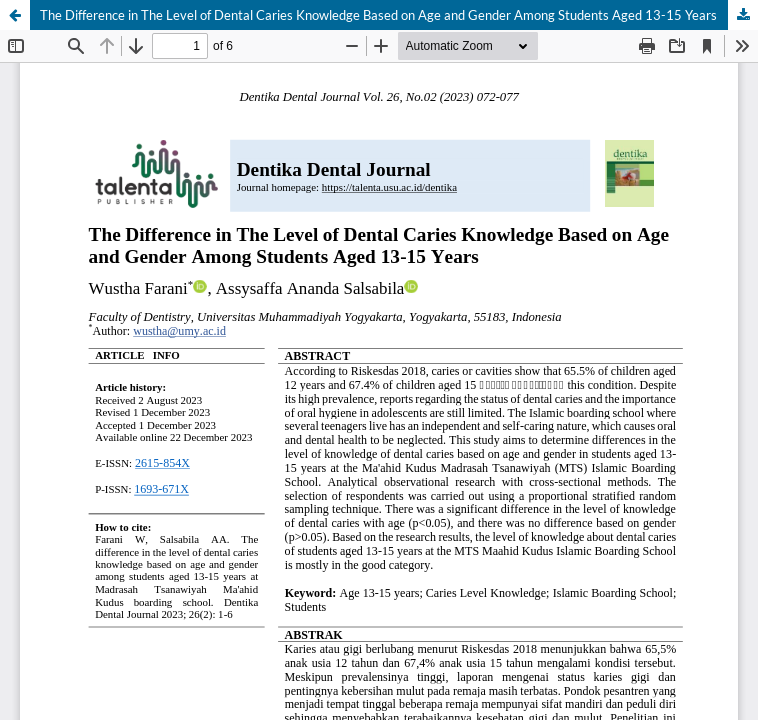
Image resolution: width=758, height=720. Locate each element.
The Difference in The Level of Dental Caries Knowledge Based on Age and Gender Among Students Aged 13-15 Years (378, 15)
